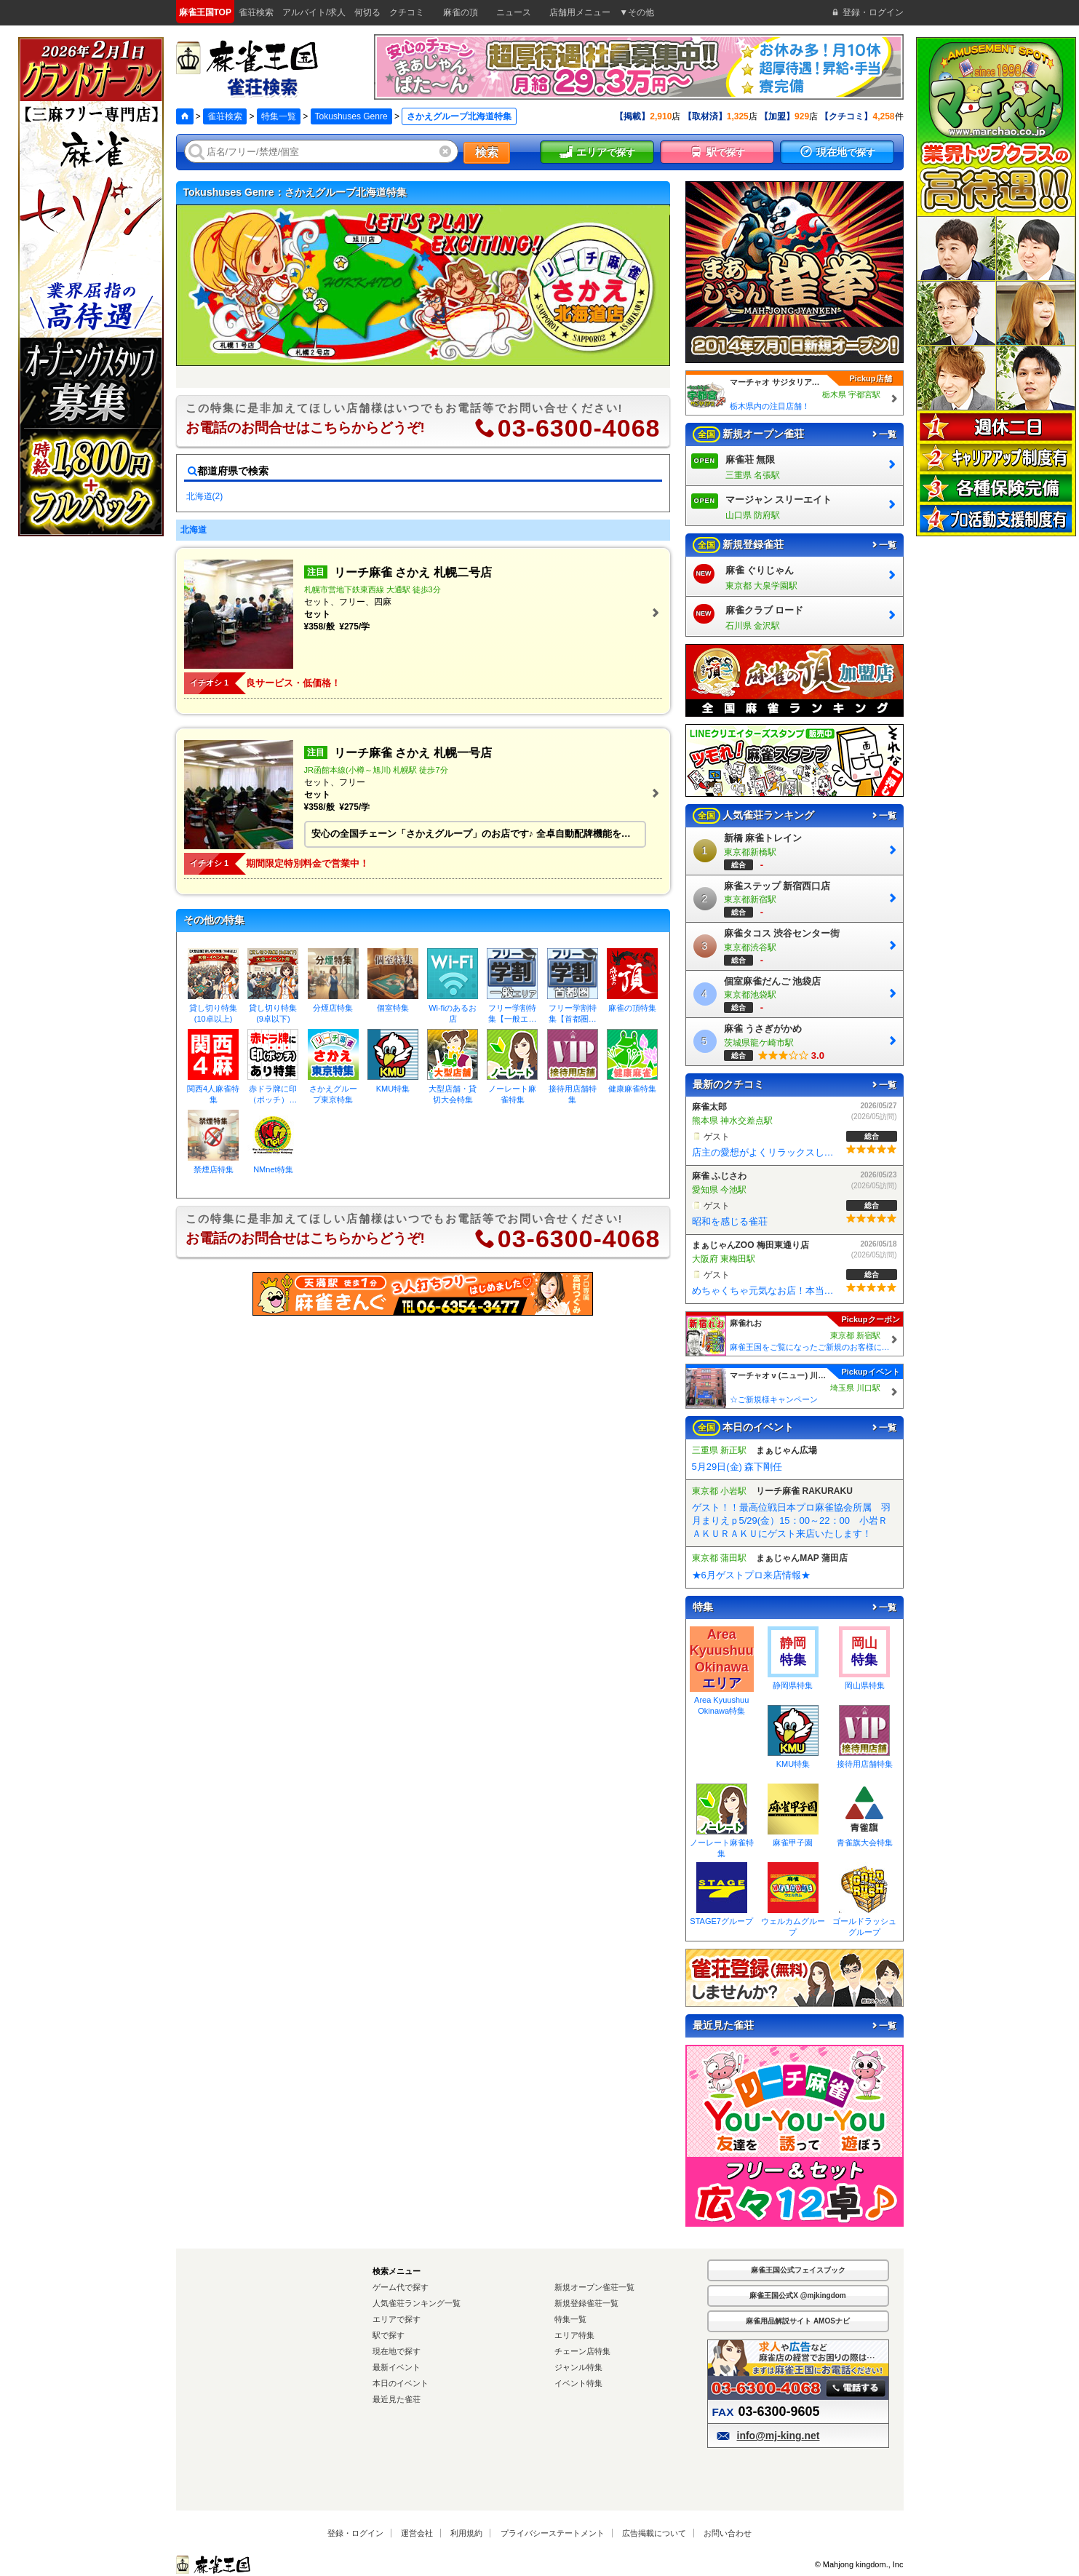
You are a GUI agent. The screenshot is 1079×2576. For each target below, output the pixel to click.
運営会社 (417, 2533)
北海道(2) (204, 496)
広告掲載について (654, 2533)
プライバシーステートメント (553, 2533)
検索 (486, 152)
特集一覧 (278, 116)
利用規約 (466, 2533)
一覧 (883, 434)
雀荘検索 (224, 116)
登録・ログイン (355, 2533)
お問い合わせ (728, 2533)
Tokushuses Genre (351, 116)
